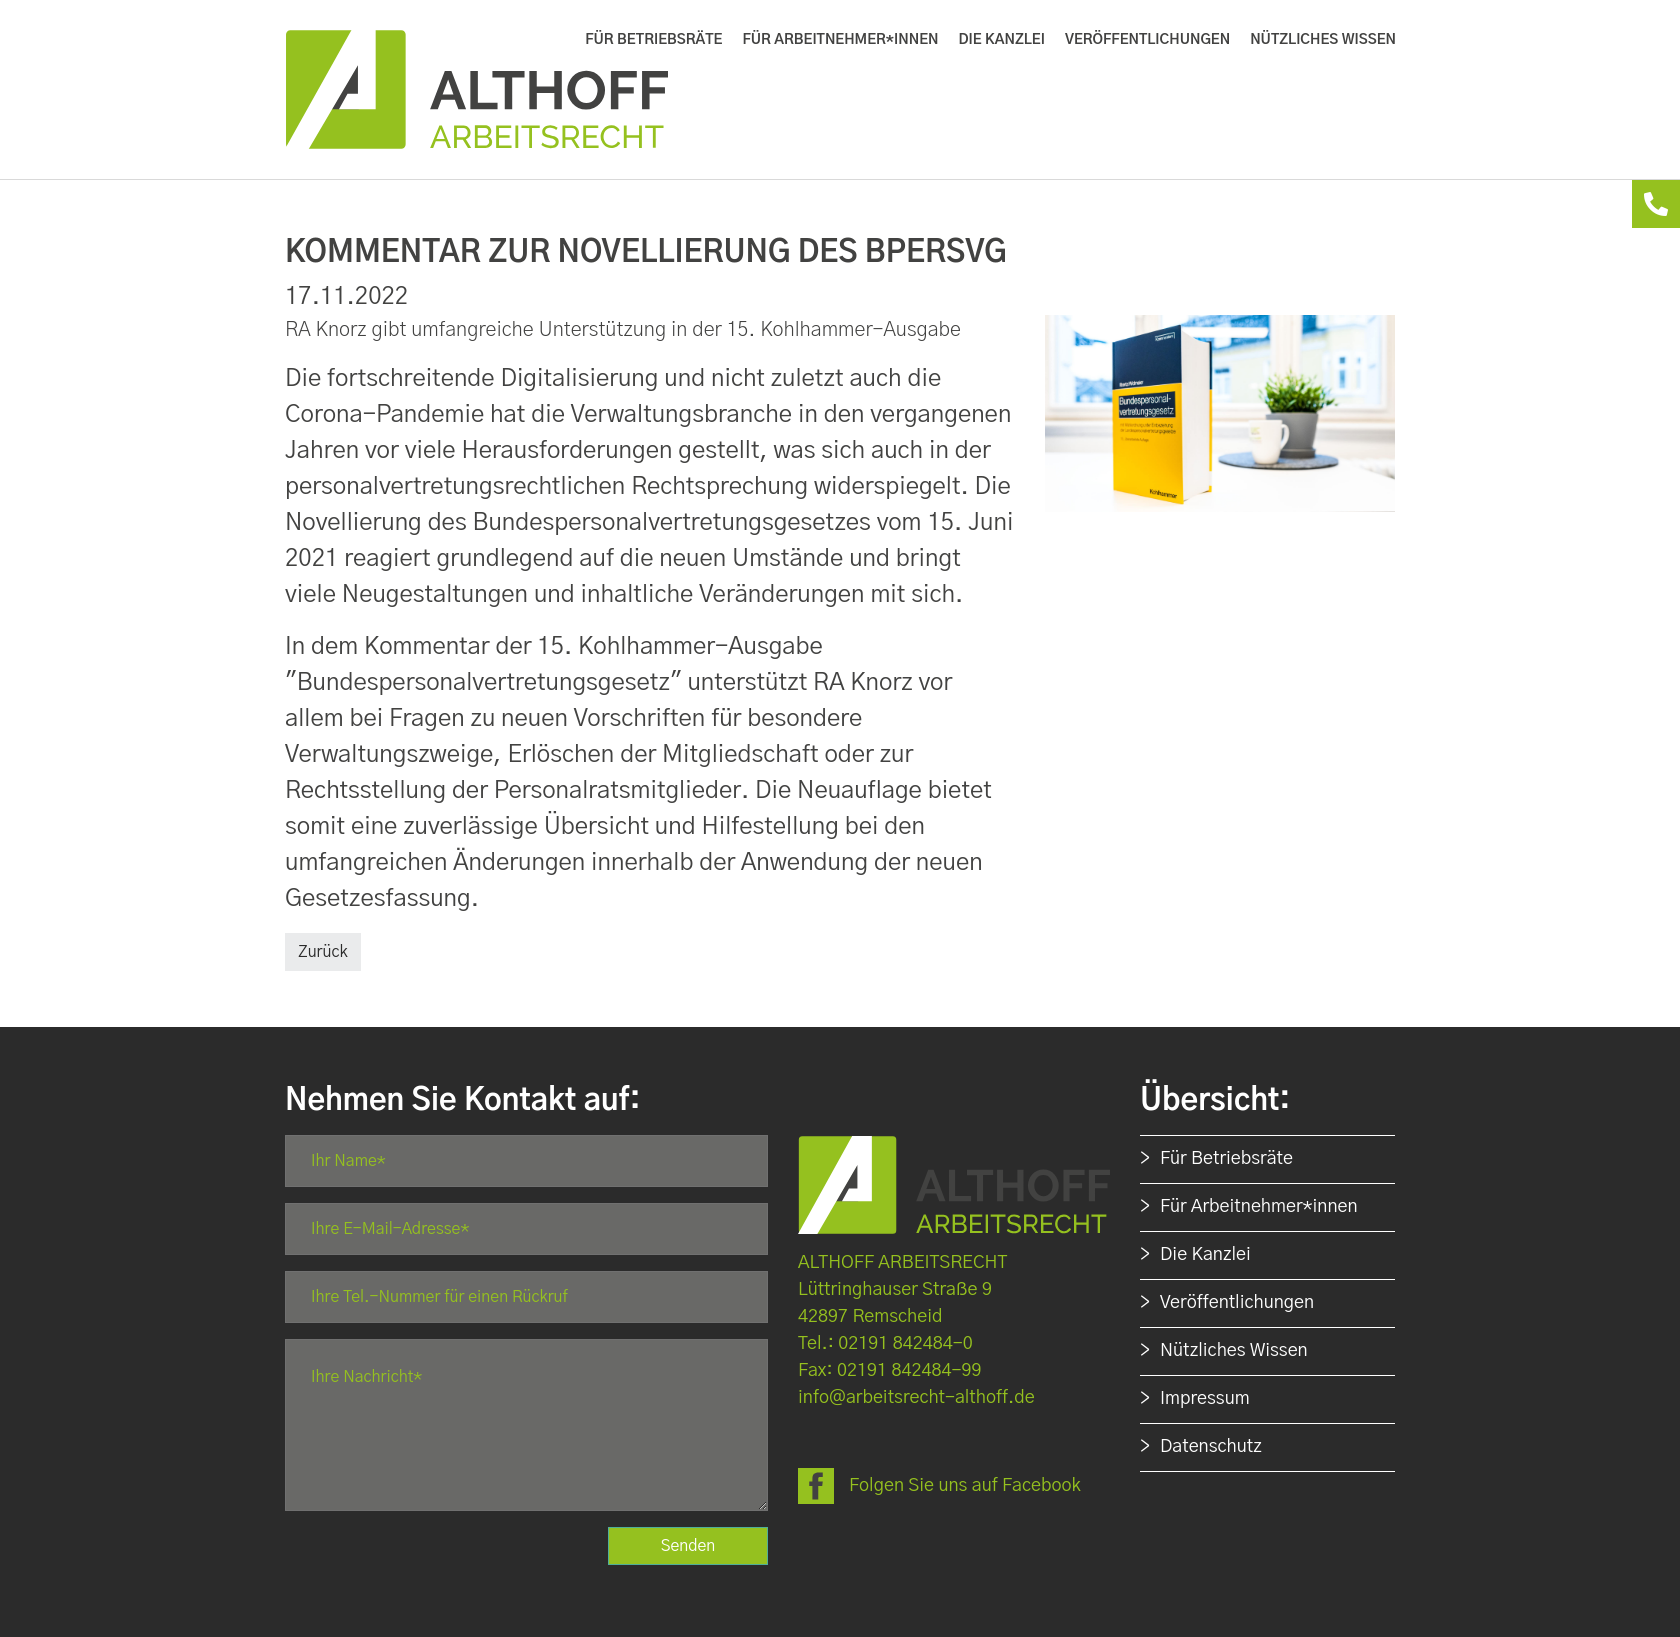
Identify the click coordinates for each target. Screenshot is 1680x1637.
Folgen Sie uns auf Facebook (965, 1486)
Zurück (323, 952)
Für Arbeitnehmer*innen (1259, 1207)
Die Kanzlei (1205, 1255)
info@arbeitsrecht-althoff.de (916, 1398)
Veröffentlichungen (1237, 1303)
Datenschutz (1211, 1447)
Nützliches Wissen (1234, 1351)
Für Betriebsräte (1226, 1159)
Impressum (1205, 1399)
